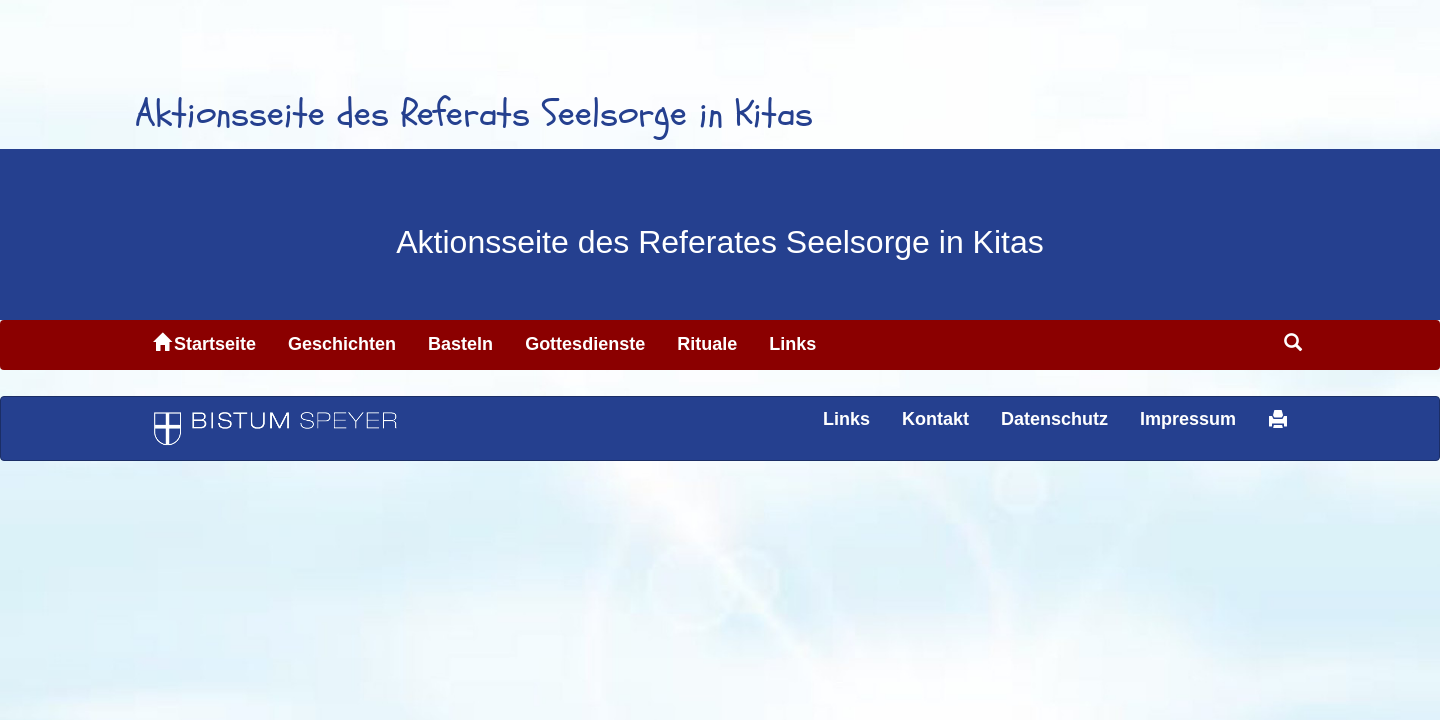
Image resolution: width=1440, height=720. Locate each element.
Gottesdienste (585, 344)
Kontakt (935, 419)
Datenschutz (1054, 419)
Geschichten (342, 344)
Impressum (1188, 419)
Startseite (204, 343)
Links (792, 344)
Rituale (707, 344)
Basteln (460, 344)
